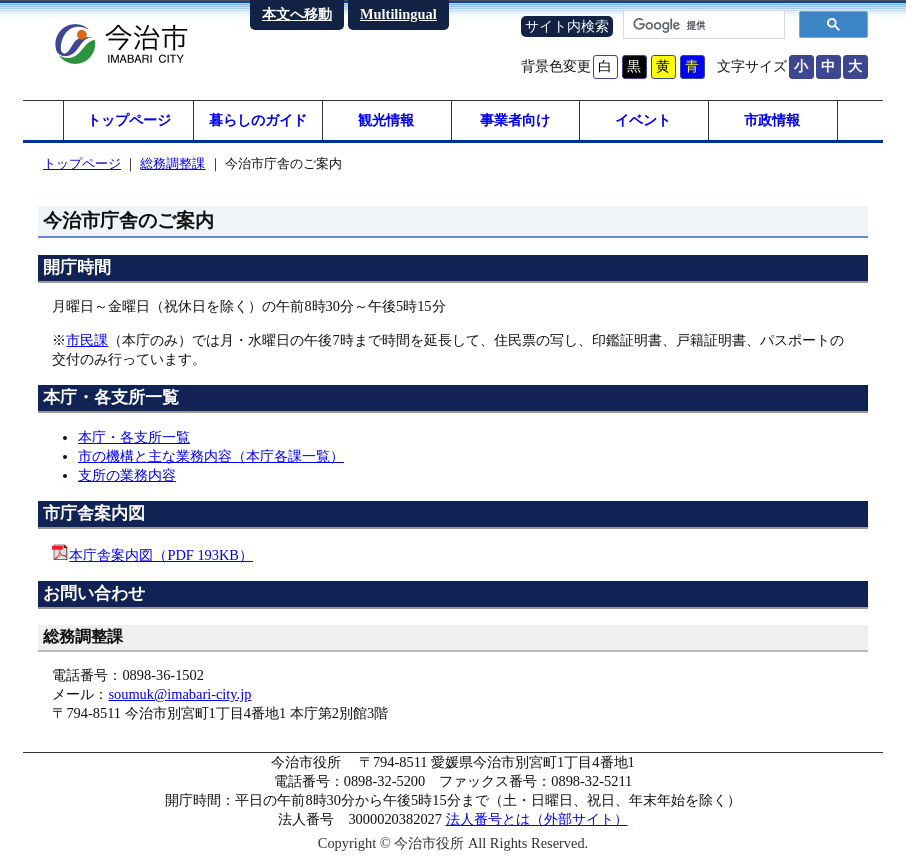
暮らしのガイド (258, 120)
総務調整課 (172, 163)
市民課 (87, 340)
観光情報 (386, 120)
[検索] (702, 25)
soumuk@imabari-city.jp (179, 694)
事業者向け (515, 120)
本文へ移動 (297, 14)
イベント (643, 120)
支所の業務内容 (127, 475)
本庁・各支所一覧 (134, 437)
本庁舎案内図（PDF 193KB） (161, 555)
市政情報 (772, 120)
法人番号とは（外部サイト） (537, 819)
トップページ (129, 120)
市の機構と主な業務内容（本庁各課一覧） (211, 456)
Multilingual (398, 14)
